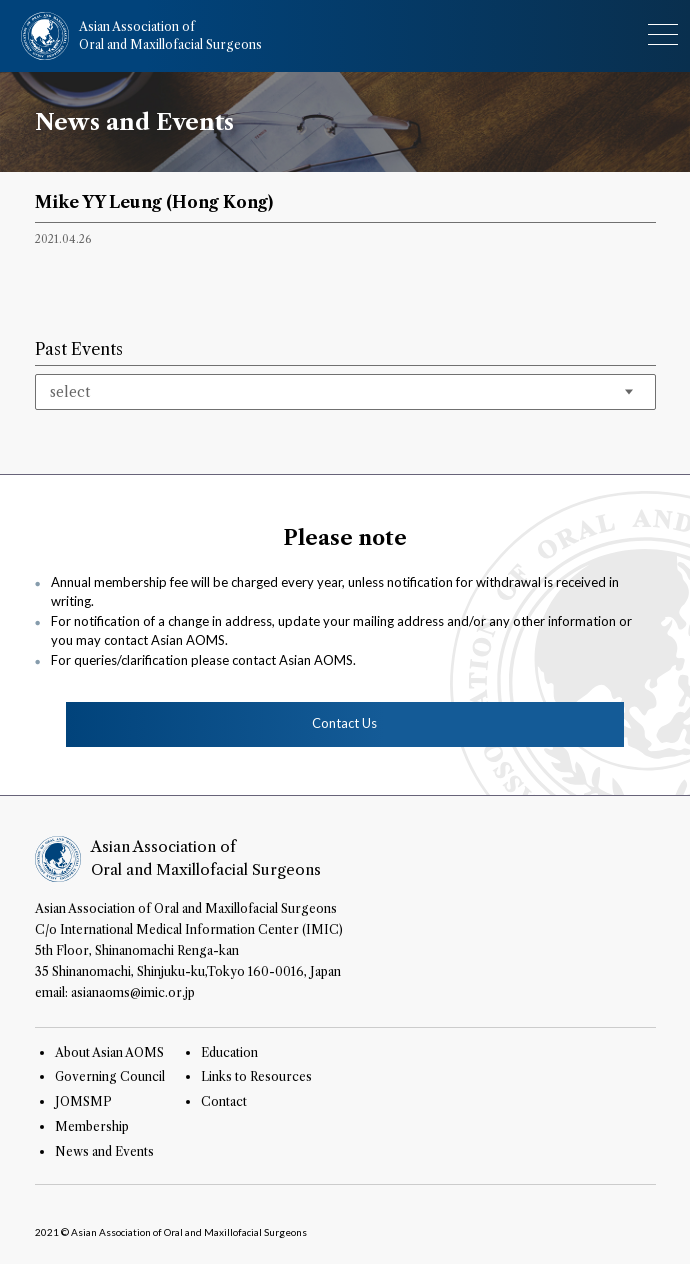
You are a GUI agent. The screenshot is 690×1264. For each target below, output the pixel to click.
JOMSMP (83, 1101)
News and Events (104, 1151)
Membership (92, 1126)
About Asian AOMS (109, 1052)
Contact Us (344, 723)
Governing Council (110, 1076)
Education (229, 1052)
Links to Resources (256, 1076)
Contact (224, 1101)
